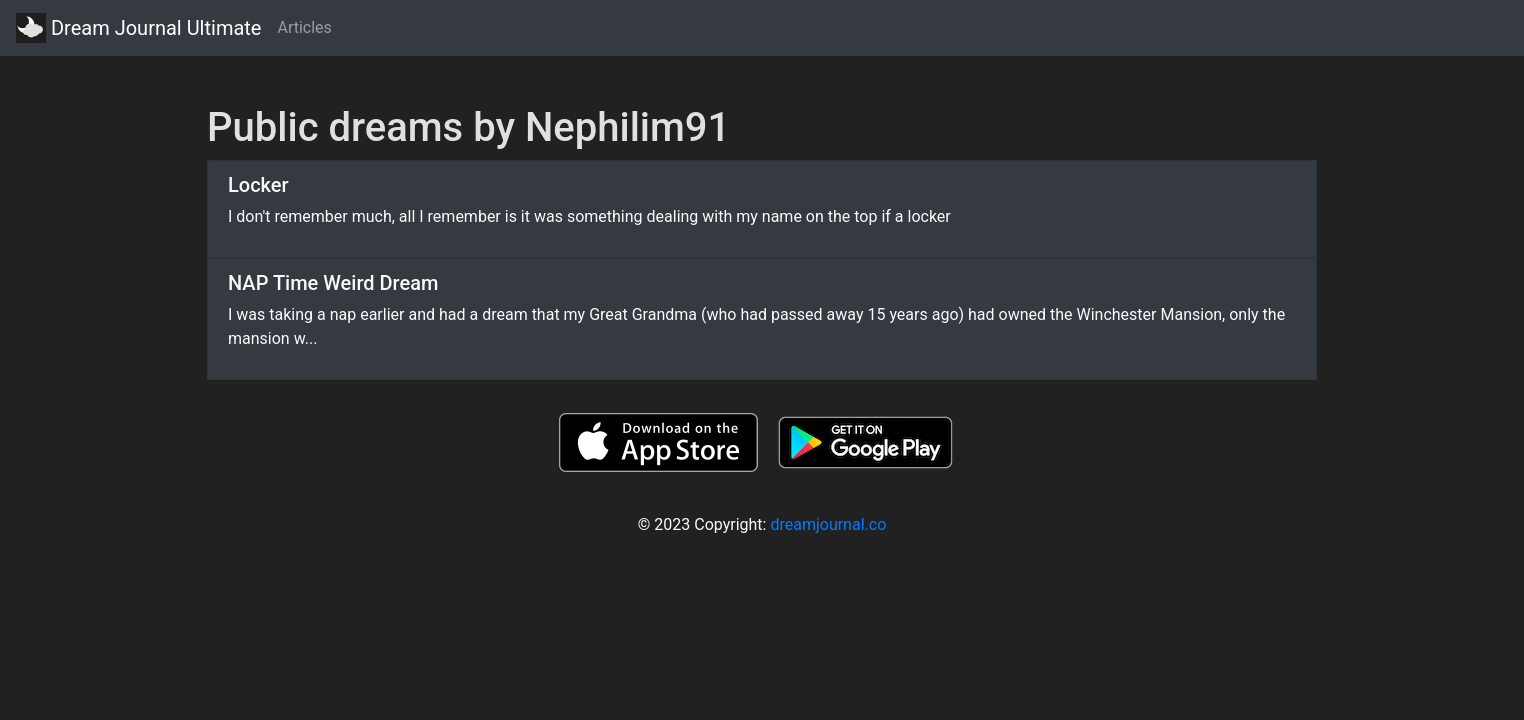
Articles (304, 27)
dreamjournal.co (828, 524)
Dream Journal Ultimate (138, 28)
